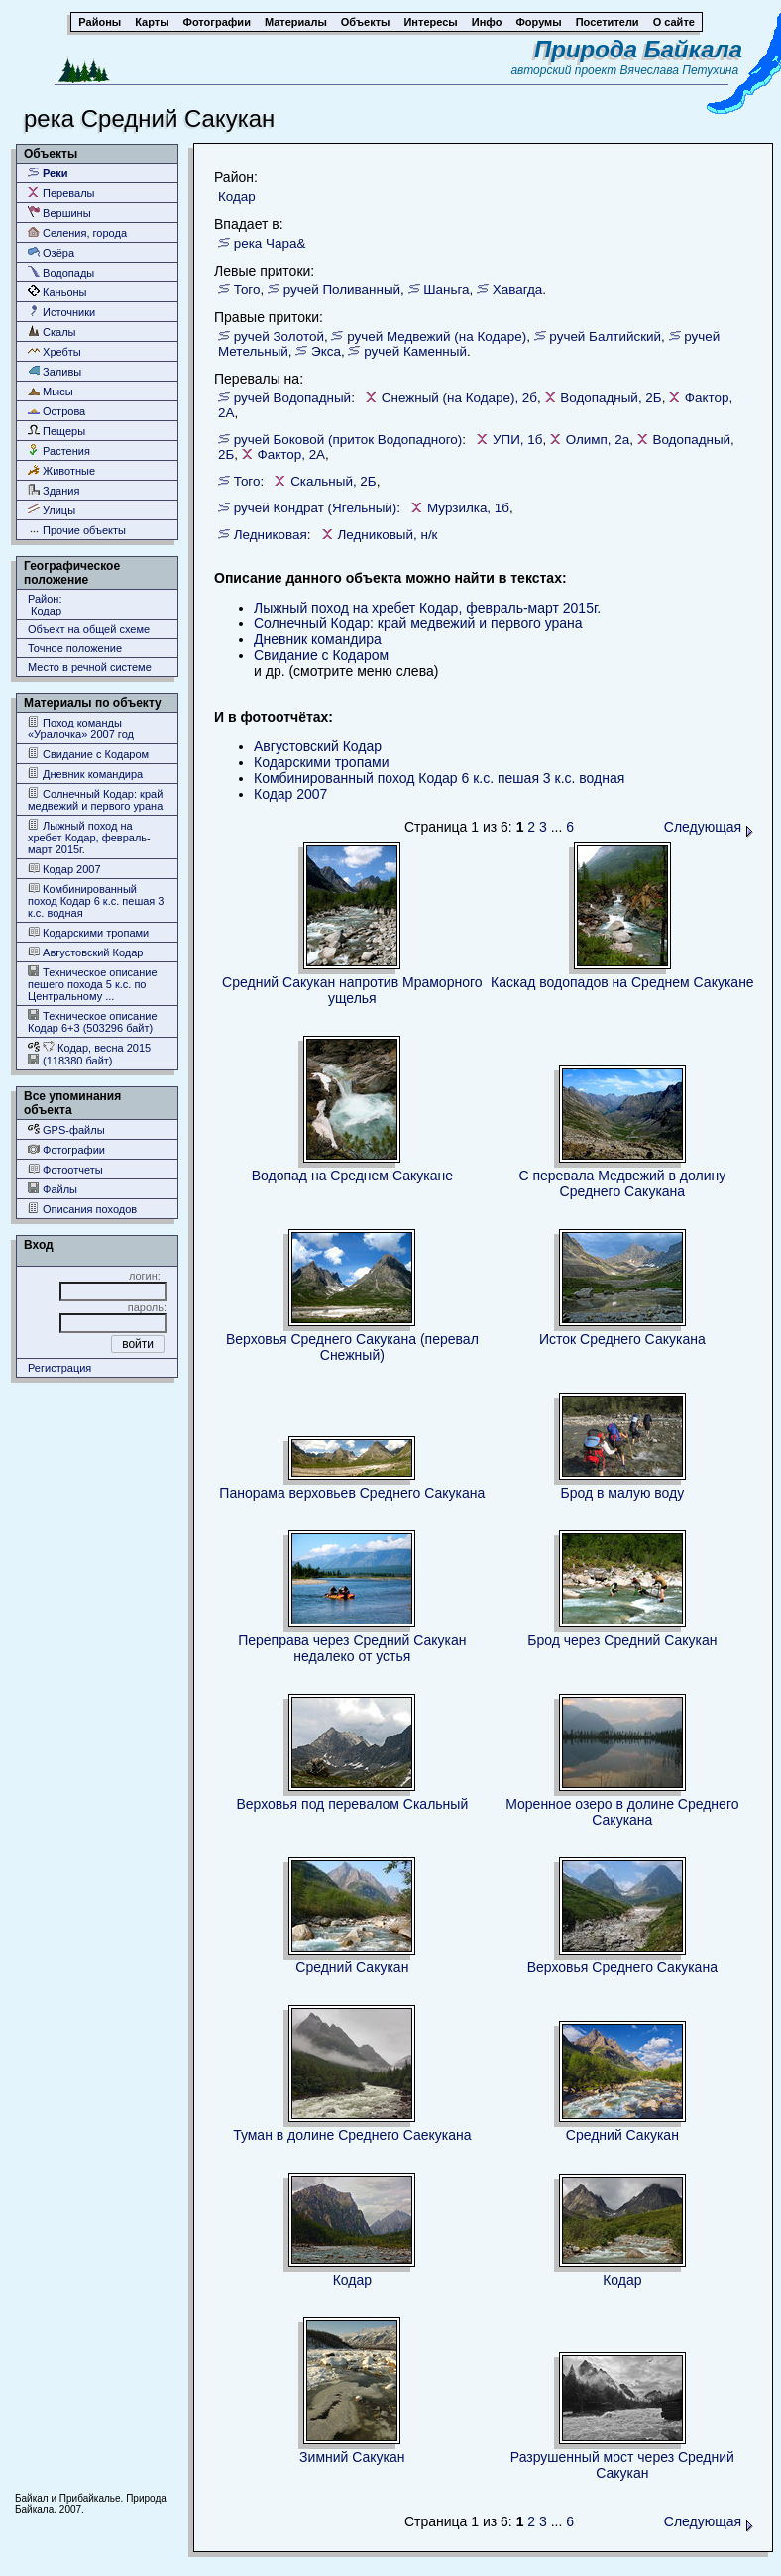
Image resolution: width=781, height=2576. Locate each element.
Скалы (52, 331)
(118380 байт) (70, 1060)
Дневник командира (85, 773)
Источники (61, 311)
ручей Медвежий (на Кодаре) (436, 336)
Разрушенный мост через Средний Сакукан (622, 2465)
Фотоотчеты (65, 1169)
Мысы (50, 391)
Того (247, 289)
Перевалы (61, 192)
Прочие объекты (77, 529)
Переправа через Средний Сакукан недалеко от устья (352, 1648)
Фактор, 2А (292, 454)
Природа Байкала (638, 49)
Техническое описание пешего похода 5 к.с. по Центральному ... (93, 983)
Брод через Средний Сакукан (622, 1640)
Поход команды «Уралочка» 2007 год (81, 728)
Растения (59, 450)
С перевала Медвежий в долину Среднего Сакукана (621, 1183)
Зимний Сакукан (351, 2457)
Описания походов (82, 1208)
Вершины (59, 212)
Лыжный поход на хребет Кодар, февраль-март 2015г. (89, 837)
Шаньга (446, 289)
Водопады (61, 272)
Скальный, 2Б (333, 481)
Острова (56, 410)
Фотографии (66, 1149)
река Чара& (270, 243)
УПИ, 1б (518, 439)
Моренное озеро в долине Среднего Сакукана (621, 1812)
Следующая (708, 827)
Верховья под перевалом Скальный (352, 1804)
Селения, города (77, 232)
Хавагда (518, 289)
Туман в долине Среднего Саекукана (352, 2135)
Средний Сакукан (351, 1967)
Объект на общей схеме (89, 629)
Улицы (51, 510)
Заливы (54, 371)
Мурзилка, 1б (468, 508)
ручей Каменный (415, 351)
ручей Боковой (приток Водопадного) (348, 439)
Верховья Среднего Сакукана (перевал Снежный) (352, 1347)
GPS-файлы (66, 1129)
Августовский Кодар (85, 952)
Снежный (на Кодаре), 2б (459, 398)
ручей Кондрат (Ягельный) (315, 508)
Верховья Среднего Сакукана (622, 1967)
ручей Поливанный (341, 289)
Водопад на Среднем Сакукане (352, 1175)
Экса (326, 351)
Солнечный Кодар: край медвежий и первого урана (95, 799)
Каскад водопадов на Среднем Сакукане (622, 982)
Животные (61, 470)
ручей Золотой (279, 336)
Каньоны (57, 291)
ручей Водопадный (292, 398)
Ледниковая (270, 534)
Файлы (52, 1188)
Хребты (54, 351)
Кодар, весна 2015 (89, 1047)
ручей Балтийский (605, 336)
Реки (48, 173)
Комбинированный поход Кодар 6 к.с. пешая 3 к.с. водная (96, 900)
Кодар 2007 (64, 868)
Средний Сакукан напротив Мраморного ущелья (352, 990)
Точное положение (75, 648)
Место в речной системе (90, 667)
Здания (53, 490)
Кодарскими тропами (88, 932)
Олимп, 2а (598, 439)
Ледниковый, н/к (387, 534)
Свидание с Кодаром (88, 753)
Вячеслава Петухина (679, 70)
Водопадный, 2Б (610, 398)
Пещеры (56, 430)
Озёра (51, 252)
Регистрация (59, 1368)
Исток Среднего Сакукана (622, 1339)
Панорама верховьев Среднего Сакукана (352, 1493)
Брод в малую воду (622, 1493)
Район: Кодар (44, 604)
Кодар (237, 196)
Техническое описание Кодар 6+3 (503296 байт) (93, 1021)
